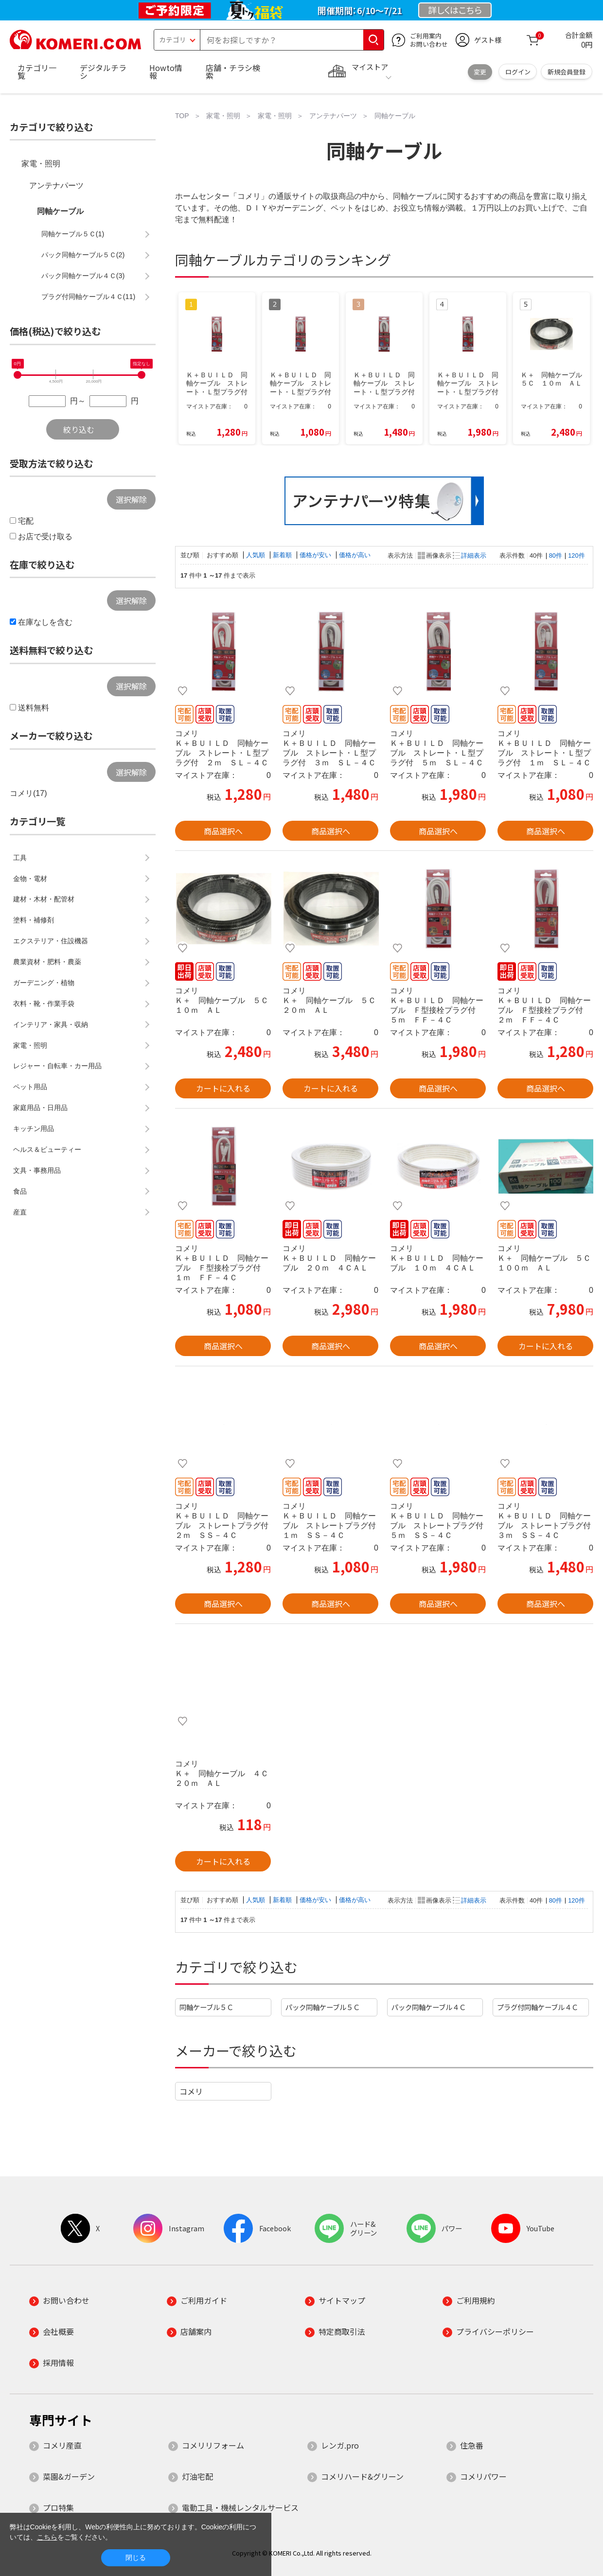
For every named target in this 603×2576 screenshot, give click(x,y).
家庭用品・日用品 (40, 1108)
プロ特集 (58, 2507)
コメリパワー (483, 2476)
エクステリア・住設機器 (50, 941)
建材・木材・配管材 (43, 899)
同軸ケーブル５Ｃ (206, 2007)
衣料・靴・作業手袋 (43, 1003)
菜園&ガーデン (69, 2476)
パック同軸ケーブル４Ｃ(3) (83, 276)
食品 (20, 1191)
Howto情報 (165, 71)
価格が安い (316, 555)
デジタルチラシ (103, 71)
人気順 (256, 555)
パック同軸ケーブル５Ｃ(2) (83, 255)
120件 (576, 555)
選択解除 (131, 499)
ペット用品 (30, 1087)
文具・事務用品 (37, 1170)
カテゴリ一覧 (37, 71)
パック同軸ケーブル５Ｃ (322, 2007)
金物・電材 (30, 878)
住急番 (471, 2445)
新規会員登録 (566, 71)
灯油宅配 (197, 2476)
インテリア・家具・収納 (50, 1024)
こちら (47, 2537)
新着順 (283, 555)
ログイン (518, 71)
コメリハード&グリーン (362, 2476)
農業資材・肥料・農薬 (47, 962)
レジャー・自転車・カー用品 (57, 1066)
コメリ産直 (62, 2445)
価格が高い (355, 555)
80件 (555, 555)
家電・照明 (40, 163)
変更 (480, 71)
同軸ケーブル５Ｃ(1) (73, 234)
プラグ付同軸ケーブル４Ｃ (537, 2007)
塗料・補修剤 (33, 920)
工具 (20, 858)
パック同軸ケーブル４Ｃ (428, 2007)
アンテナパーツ (56, 185)
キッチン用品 (33, 1128)
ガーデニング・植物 (43, 983)
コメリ (191, 2091)
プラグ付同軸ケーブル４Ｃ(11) (88, 296)
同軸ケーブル (60, 211)
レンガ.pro (340, 2445)
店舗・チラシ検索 (233, 71)
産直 (20, 1212)
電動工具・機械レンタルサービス (240, 2507)
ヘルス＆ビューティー (47, 1149)
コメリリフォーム (213, 2445)
